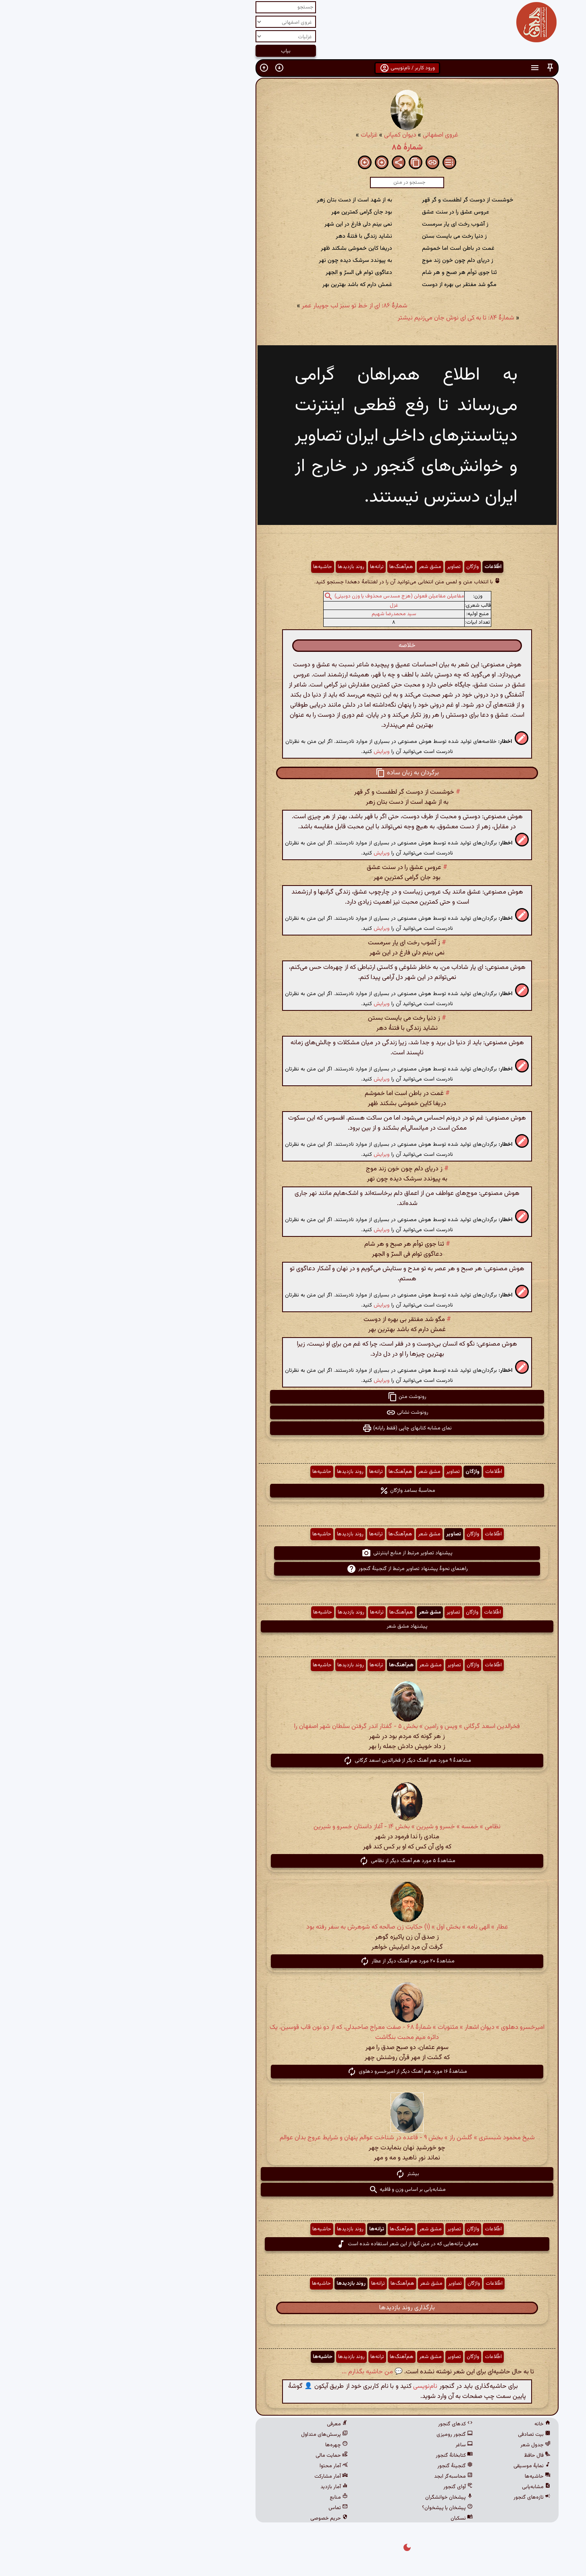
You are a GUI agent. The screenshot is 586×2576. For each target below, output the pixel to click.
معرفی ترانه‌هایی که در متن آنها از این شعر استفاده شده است (293, 2244)
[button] (436, 68)
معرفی (223, 2424)
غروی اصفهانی (326, 135)
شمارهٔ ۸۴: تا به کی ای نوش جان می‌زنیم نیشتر (342, 318)
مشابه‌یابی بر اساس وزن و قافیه (293, 2189)
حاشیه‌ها (208, 567)
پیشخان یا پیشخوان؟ (333, 2508)
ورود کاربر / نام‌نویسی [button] (293, 68)
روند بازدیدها (237, 567)
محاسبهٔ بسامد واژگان (293, 1490)
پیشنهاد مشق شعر (293, 1626)
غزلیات (255, 135)
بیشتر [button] (293, 2174)
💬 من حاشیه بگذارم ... (258, 2372)
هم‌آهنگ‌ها (287, 567)
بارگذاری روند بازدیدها (293, 2308)
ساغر (350, 2445)
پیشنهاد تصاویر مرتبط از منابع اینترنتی (293, 1553)
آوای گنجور (344, 2487)
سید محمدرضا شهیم (280, 614)
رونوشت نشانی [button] (293, 1412)
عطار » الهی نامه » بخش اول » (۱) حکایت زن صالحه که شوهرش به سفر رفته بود (293, 1927)
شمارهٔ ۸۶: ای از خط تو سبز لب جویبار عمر (240, 306)
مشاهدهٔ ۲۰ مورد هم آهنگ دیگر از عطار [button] (293, 1961)
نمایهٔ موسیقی (417, 2466)
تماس (224, 2508)
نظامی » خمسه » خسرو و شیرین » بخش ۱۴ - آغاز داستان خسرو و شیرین (293, 1827)
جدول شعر (421, 2445)
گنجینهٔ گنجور (341, 2466)
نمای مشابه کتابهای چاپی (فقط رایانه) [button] (293, 1428)
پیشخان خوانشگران (335, 2497)
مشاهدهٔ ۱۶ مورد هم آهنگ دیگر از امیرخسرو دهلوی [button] (293, 2071)
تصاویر (340, 567)
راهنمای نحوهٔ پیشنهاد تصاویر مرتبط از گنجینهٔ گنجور (293, 1569)
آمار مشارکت (217, 2476)
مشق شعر (316, 567)
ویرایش (268, 751)
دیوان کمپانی (286, 135)
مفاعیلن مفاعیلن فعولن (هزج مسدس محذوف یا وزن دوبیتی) (285, 596)
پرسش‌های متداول (210, 2435)
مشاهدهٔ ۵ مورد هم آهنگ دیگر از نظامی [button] (293, 1861)
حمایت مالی (218, 2456)
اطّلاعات (378, 567)
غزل (280, 605)
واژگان (358, 567)
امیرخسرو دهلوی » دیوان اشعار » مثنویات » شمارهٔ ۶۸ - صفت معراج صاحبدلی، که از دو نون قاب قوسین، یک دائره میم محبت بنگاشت (293, 2032)
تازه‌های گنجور (417, 2497)
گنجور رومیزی (340, 2435)
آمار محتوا (220, 2466)
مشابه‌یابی (422, 2487)
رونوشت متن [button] (293, 1397)
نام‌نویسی (311, 2386)
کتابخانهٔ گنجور (340, 2456)
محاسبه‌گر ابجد (339, 2476)
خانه (428, 2424)
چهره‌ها (222, 2445)
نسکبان (348, 2518)
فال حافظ (423, 2456)
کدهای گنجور (341, 2424)
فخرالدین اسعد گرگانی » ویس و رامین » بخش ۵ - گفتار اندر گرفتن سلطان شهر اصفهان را (293, 1726)
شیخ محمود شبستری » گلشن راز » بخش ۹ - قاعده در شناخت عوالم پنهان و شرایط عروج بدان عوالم (293, 2138)
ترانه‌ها (263, 567)
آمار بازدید (220, 2487)
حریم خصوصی (215, 2518)
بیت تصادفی (420, 2435)
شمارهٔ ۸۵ (293, 147)
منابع (225, 2497)
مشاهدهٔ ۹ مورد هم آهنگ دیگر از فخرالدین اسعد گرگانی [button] (293, 1760)
